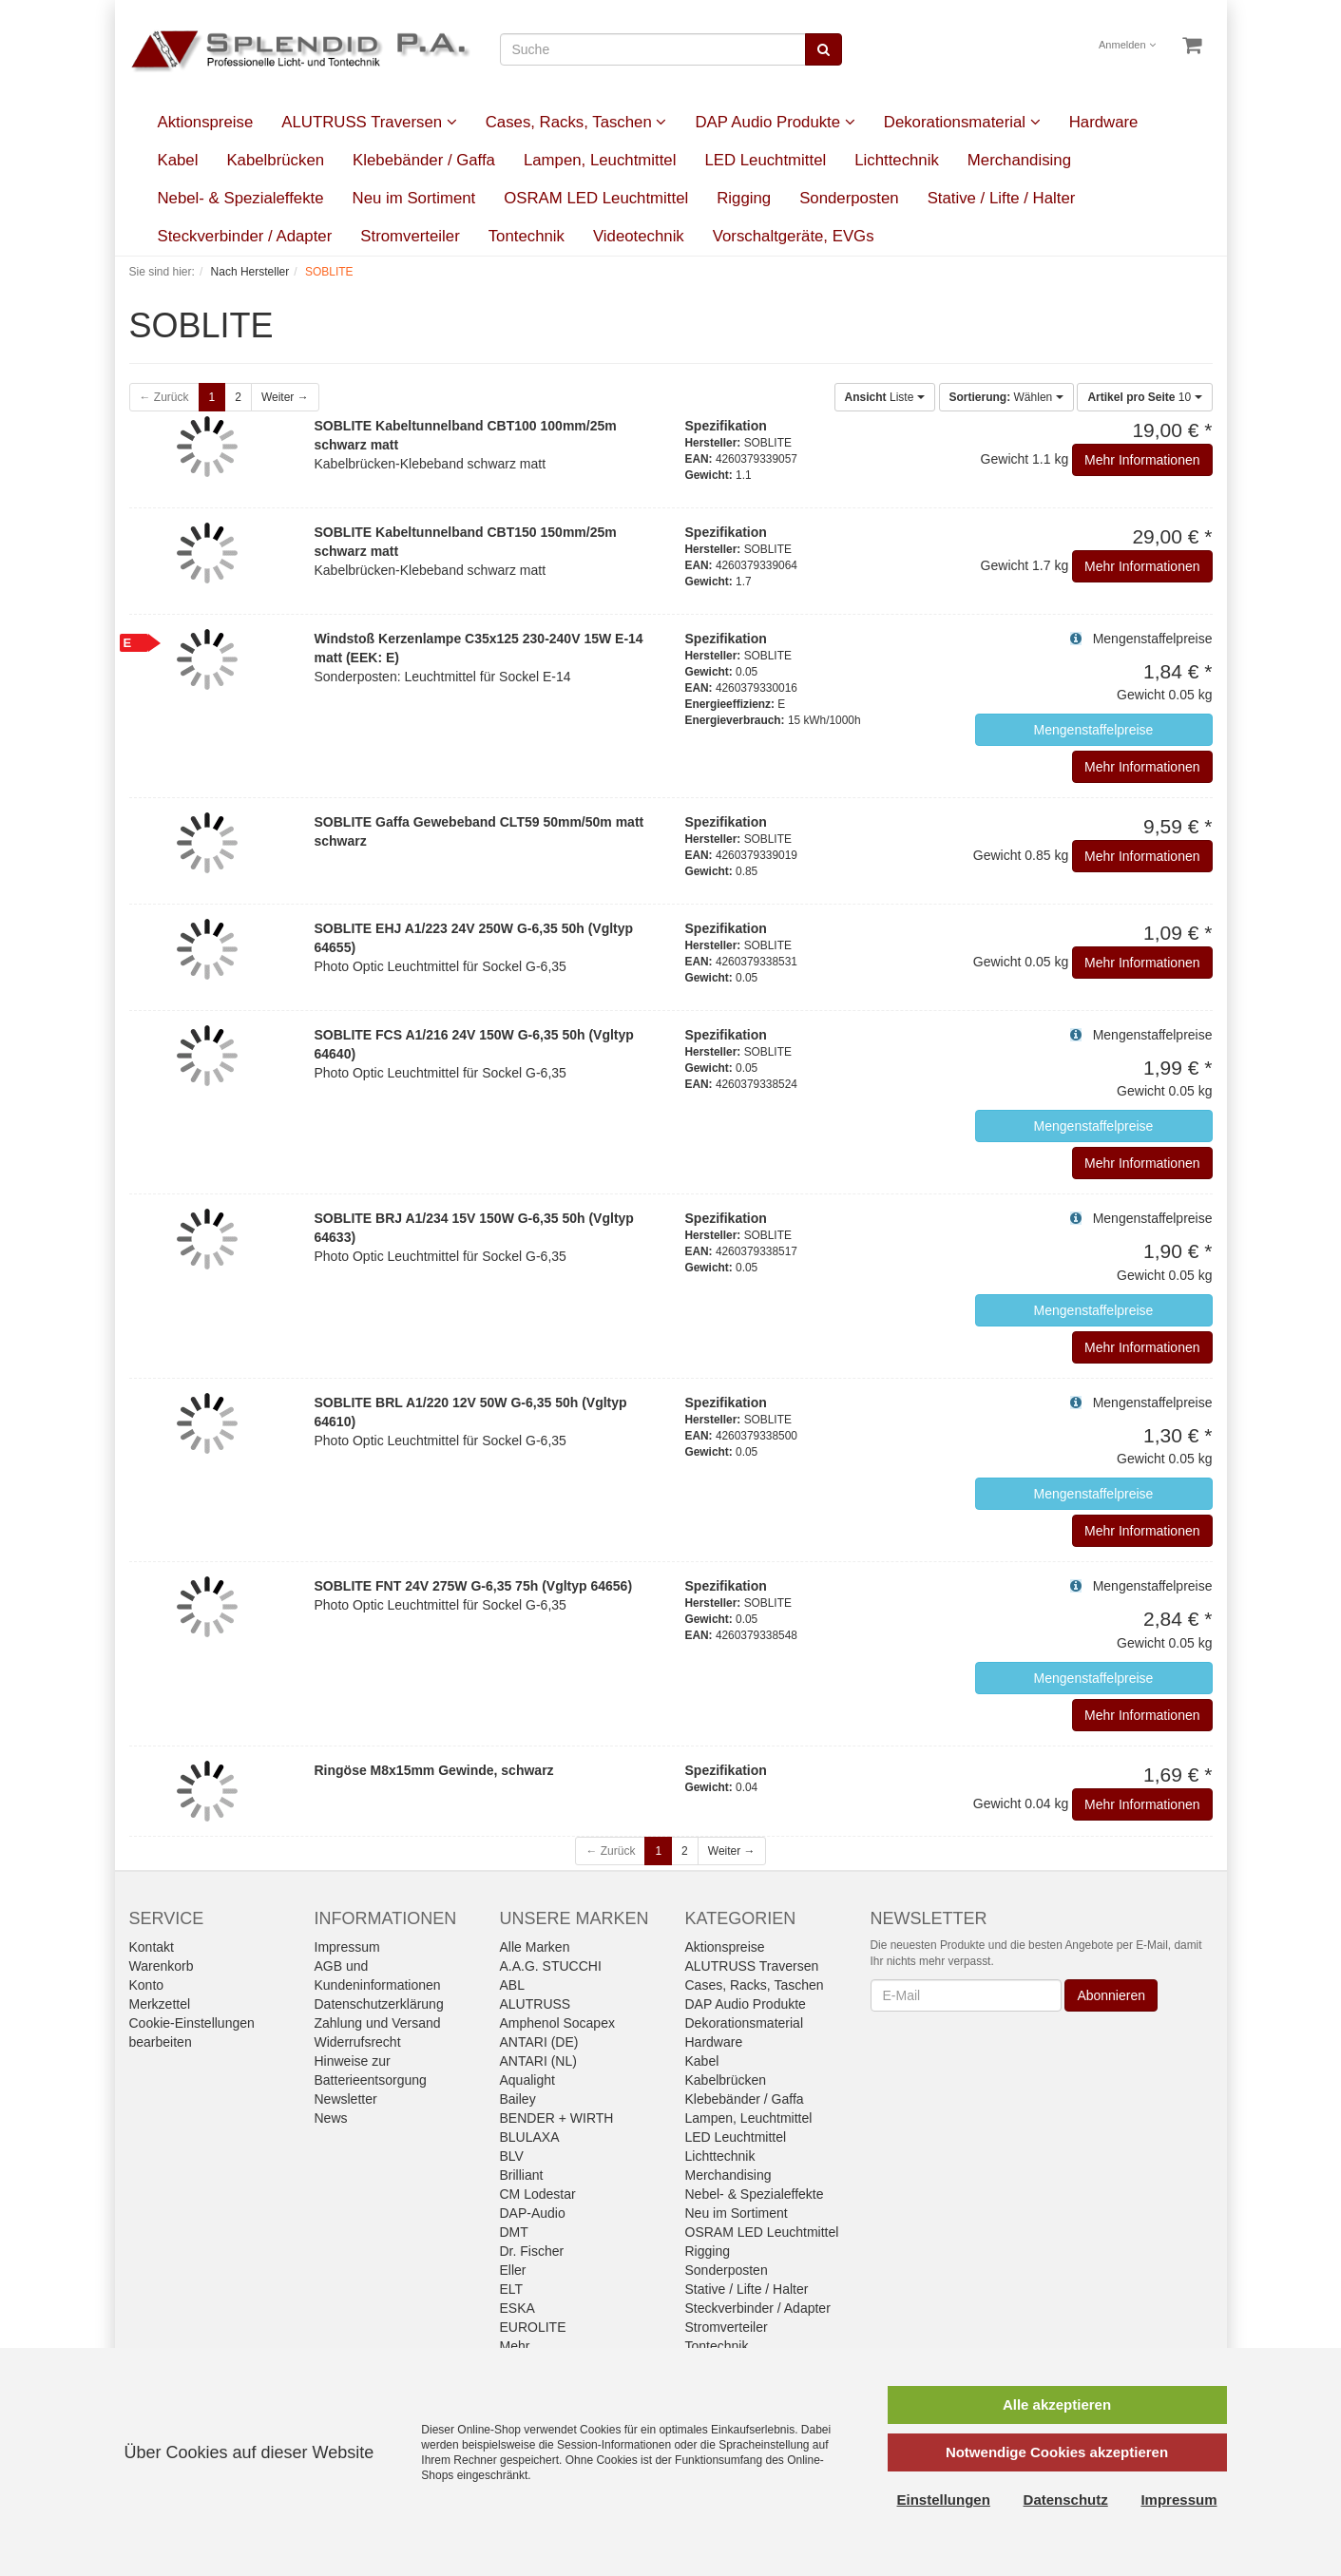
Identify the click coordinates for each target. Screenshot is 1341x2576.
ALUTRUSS (535, 2004)
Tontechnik (527, 236)
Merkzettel (160, 2004)
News (331, 2118)
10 (1144, 397)
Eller (513, 2270)
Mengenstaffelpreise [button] (1094, 729)
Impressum (347, 1947)
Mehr (515, 2346)
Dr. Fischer (532, 2251)
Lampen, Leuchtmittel (600, 160)
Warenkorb (161, 1966)
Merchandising (1019, 160)
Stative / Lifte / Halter (1002, 198)
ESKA (517, 2308)
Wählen (1006, 397)
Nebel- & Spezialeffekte (241, 198)
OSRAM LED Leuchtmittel (596, 198)
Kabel (178, 160)
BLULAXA (530, 2137)
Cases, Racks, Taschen (576, 122)
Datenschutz (1066, 2499)
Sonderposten (849, 198)
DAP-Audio (532, 2213)
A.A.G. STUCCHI (551, 1966)
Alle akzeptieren (1057, 2404)
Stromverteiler (409, 236)
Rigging (744, 198)
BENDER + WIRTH (557, 2118)
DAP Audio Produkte (774, 122)
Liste (885, 397)
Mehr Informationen (1141, 459)
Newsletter (346, 2099)
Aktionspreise (206, 122)
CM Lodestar (538, 2194)
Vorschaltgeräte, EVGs (793, 236)
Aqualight (527, 2080)
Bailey (518, 2099)
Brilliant (522, 2175)
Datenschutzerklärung (379, 2004)
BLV (512, 2156)
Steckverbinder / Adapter (245, 236)
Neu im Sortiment (414, 198)
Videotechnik (638, 236)
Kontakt (151, 1947)
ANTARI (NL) (538, 2061)
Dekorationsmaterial (962, 122)
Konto (146, 1985)
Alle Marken (535, 1947)
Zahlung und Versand (378, 2023)
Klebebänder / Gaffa (424, 160)
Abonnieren (1111, 1995)
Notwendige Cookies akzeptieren (1057, 2452)
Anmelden (1127, 44)
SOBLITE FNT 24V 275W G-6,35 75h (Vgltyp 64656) (474, 1585)
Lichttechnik (896, 160)
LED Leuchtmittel (765, 160)
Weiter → (285, 397)
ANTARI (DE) (539, 2042)
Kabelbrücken (275, 160)
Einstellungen (943, 2499)
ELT (512, 2289)
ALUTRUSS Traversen (368, 122)
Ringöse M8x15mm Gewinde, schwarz (434, 1770)
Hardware (1104, 122)
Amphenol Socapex (557, 2023)
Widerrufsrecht (358, 2042)
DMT (514, 2232)
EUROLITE (533, 2327)
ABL (512, 1985)
